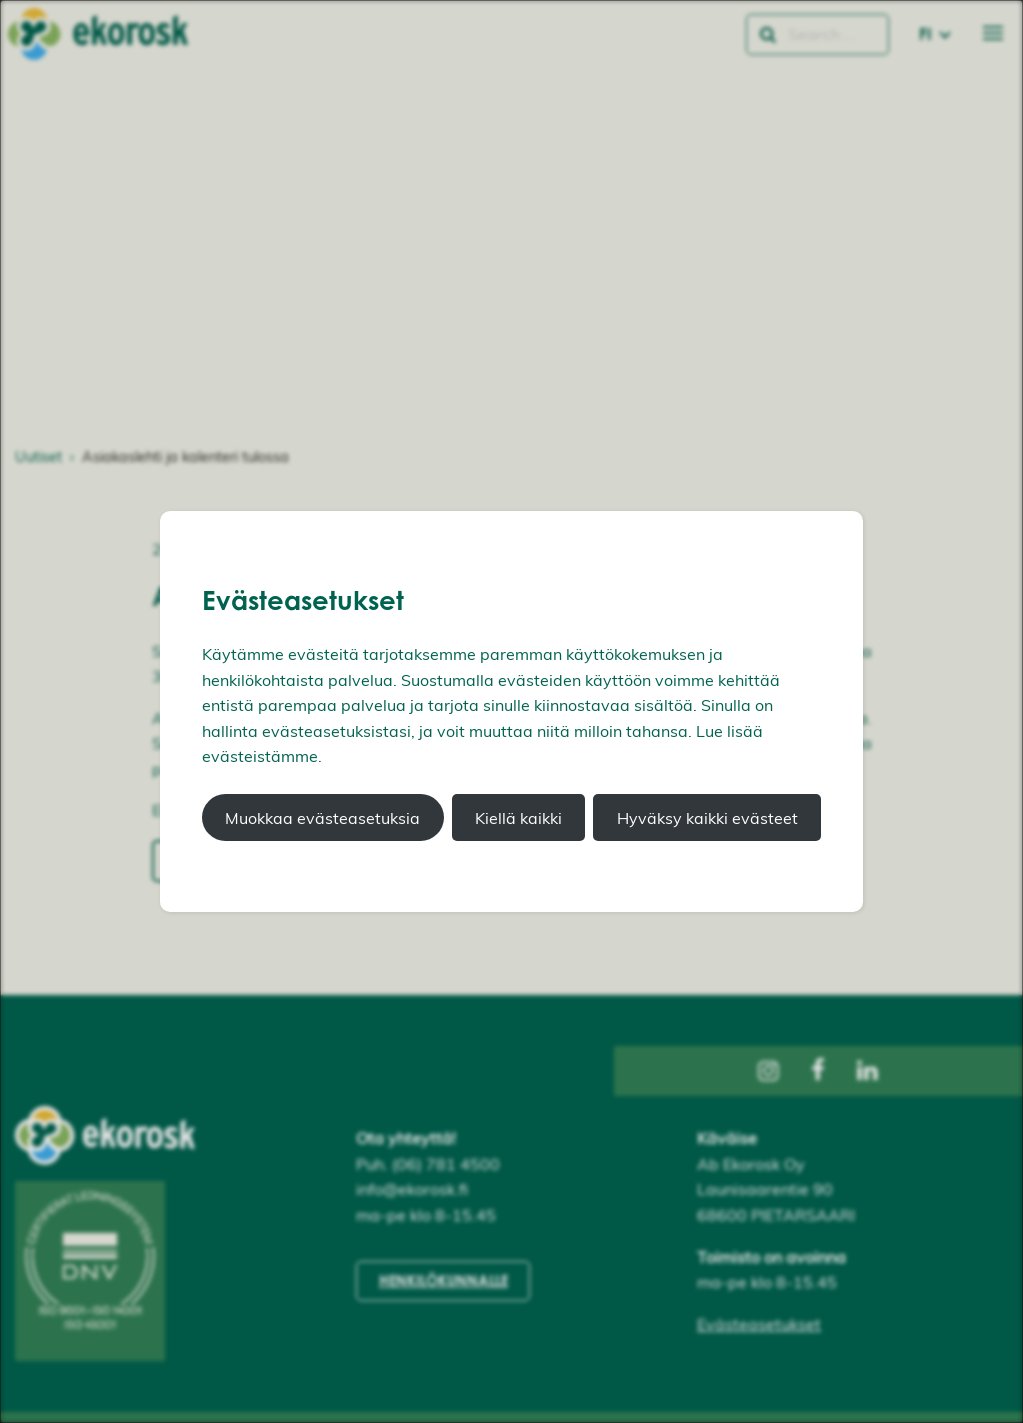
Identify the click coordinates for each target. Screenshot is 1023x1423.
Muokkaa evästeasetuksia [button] (322, 818)
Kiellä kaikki (518, 818)
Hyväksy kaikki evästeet (707, 818)
